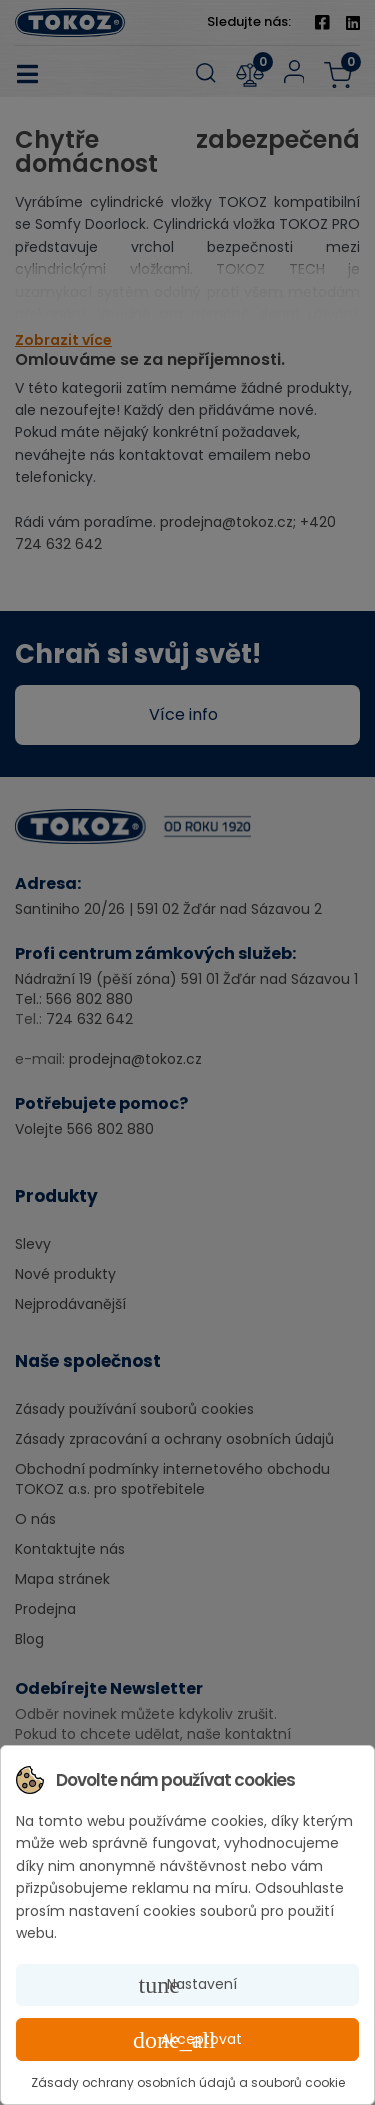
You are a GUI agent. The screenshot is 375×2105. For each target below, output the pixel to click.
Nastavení (188, 1985)
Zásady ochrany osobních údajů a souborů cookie (188, 2082)
